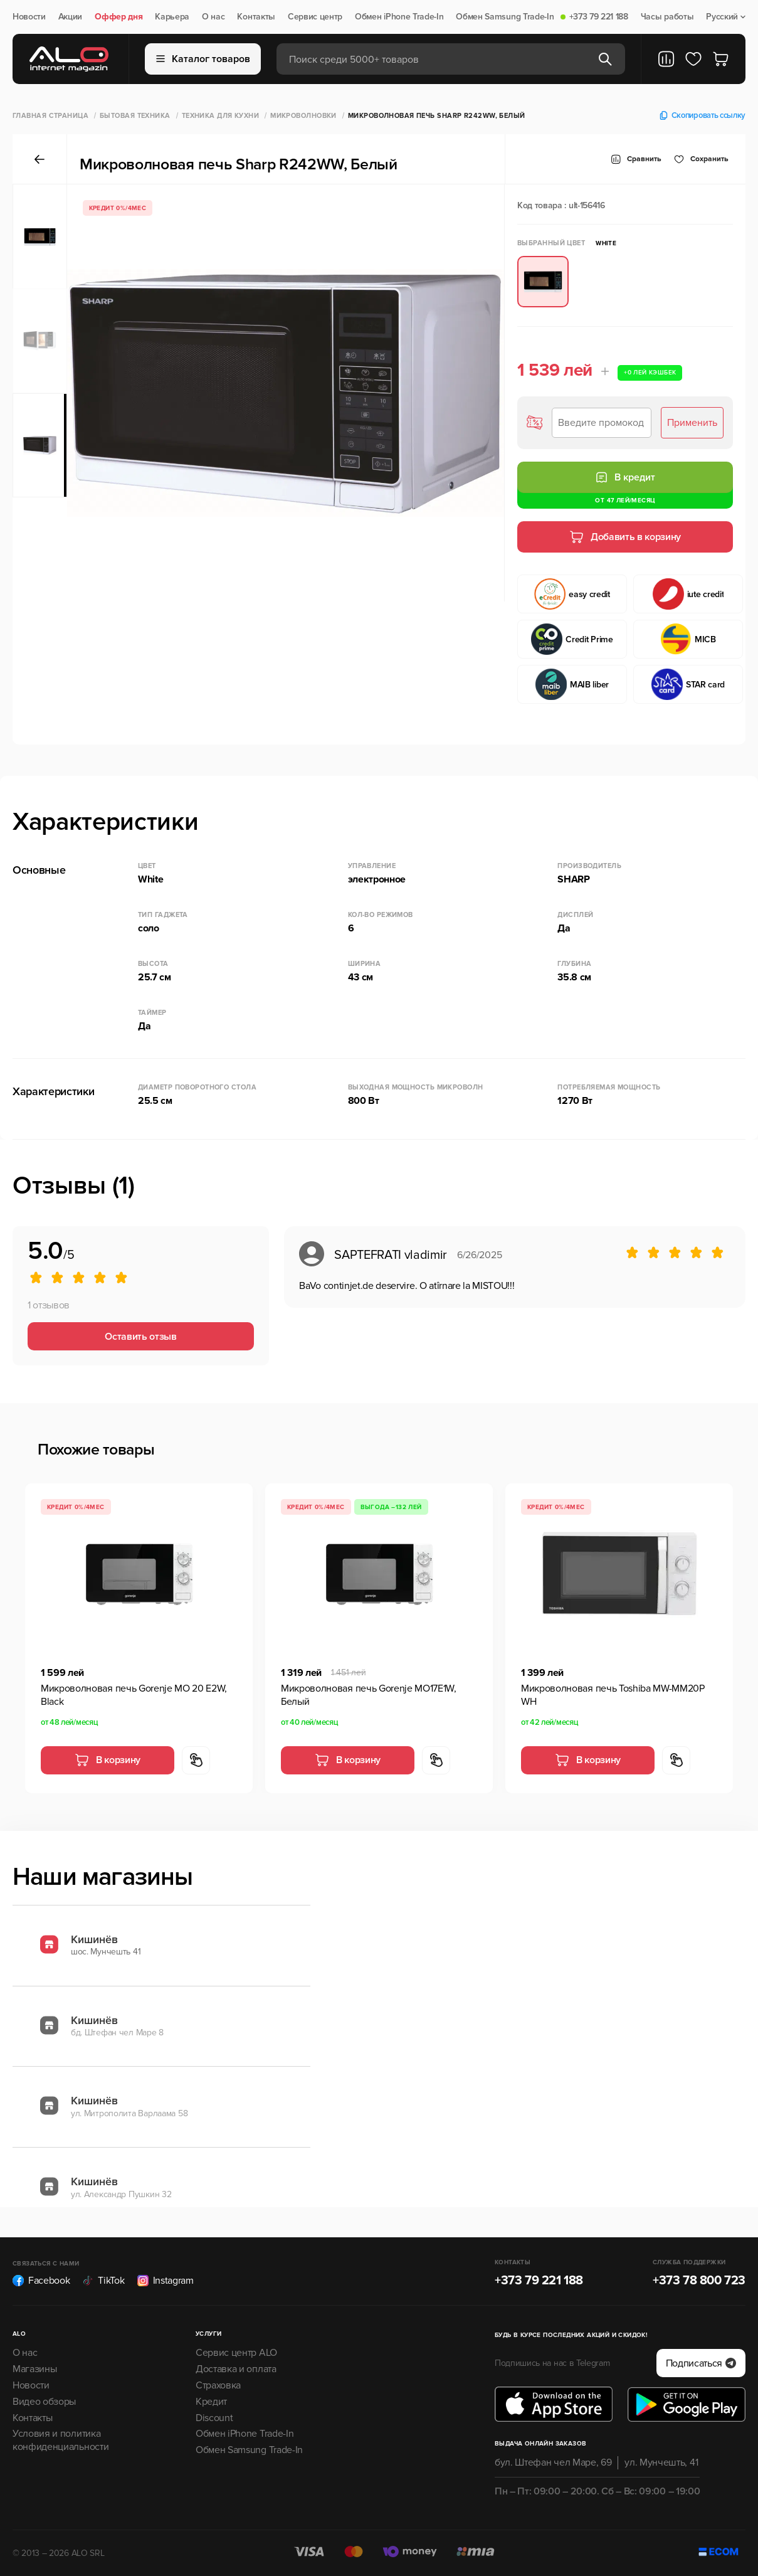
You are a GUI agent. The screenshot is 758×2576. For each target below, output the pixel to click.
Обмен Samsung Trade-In (505, 17)
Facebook (41, 2280)
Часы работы (667, 17)
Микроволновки (303, 115)
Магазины (34, 2369)
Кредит (211, 2401)
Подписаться (701, 2363)
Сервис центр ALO (236, 2352)
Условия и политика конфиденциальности (60, 2440)
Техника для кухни (220, 115)
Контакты (256, 17)
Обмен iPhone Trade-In (399, 17)
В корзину (107, 1760)
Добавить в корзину (625, 536)
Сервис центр (315, 17)
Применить (692, 422)
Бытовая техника (135, 115)
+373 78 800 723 (699, 2280)
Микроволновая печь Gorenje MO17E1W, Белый (368, 1695)
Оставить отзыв (141, 1336)
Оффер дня (118, 17)
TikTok (103, 2280)
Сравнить (636, 159)
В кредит (625, 477)
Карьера (172, 17)
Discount (214, 2418)
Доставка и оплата (236, 2369)
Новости (29, 17)
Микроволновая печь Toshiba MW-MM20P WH (613, 1695)
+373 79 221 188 (598, 17)
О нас (213, 17)
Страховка (218, 2385)
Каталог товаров (203, 59)
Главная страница (50, 115)
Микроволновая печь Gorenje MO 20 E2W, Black (134, 1695)
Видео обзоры (44, 2401)
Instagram (165, 2280)
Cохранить (701, 159)
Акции (70, 17)
